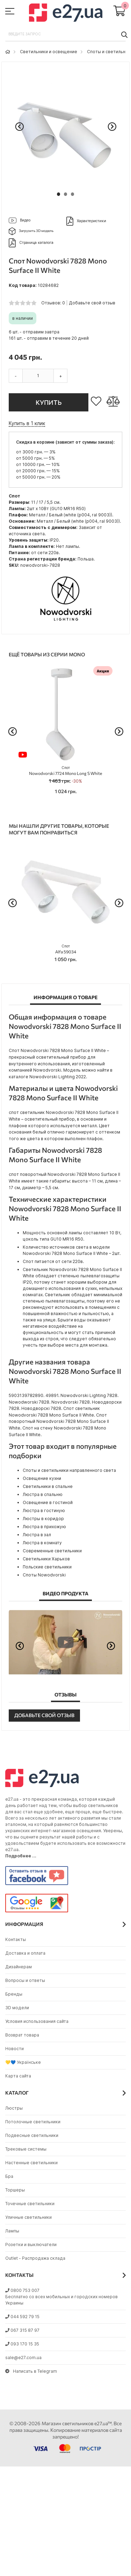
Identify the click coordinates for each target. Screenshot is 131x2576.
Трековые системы (25, 2149)
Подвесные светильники (31, 2135)
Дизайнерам (18, 1966)
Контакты (15, 1939)
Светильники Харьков (46, 1558)
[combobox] (65, 34)
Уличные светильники (28, 2217)
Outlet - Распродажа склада (35, 2258)
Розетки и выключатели (31, 2244)
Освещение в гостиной (48, 1502)
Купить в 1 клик (27, 423)
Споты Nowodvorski (44, 1575)
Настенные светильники (31, 2162)
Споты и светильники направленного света (69, 1470)
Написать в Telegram (31, 2371)
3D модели (17, 2007)
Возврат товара (22, 2035)
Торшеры (15, 2190)
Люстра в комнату (42, 1542)
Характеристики (86, 221)
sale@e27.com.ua (23, 2357)
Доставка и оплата (25, 1953)
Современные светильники (52, 1550)
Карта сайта (18, 2076)
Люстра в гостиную (44, 1510)
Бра (9, 2176)
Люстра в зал (37, 1534)
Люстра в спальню (43, 1494)
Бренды (13, 1994)
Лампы (12, 2230)
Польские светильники (47, 1566)
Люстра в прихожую (44, 1526)
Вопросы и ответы (25, 1980)
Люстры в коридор (43, 1518)
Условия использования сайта (36, 2021)
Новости (14, 2048)
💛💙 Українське (23, 2062)
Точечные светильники (29, 2203)
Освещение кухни (42, 1478)
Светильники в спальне (48, 1486)
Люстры (14, 2108)
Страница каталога (31, 242)
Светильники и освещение (48, 51)
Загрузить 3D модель (31, 231)
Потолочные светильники (32, 2121)
